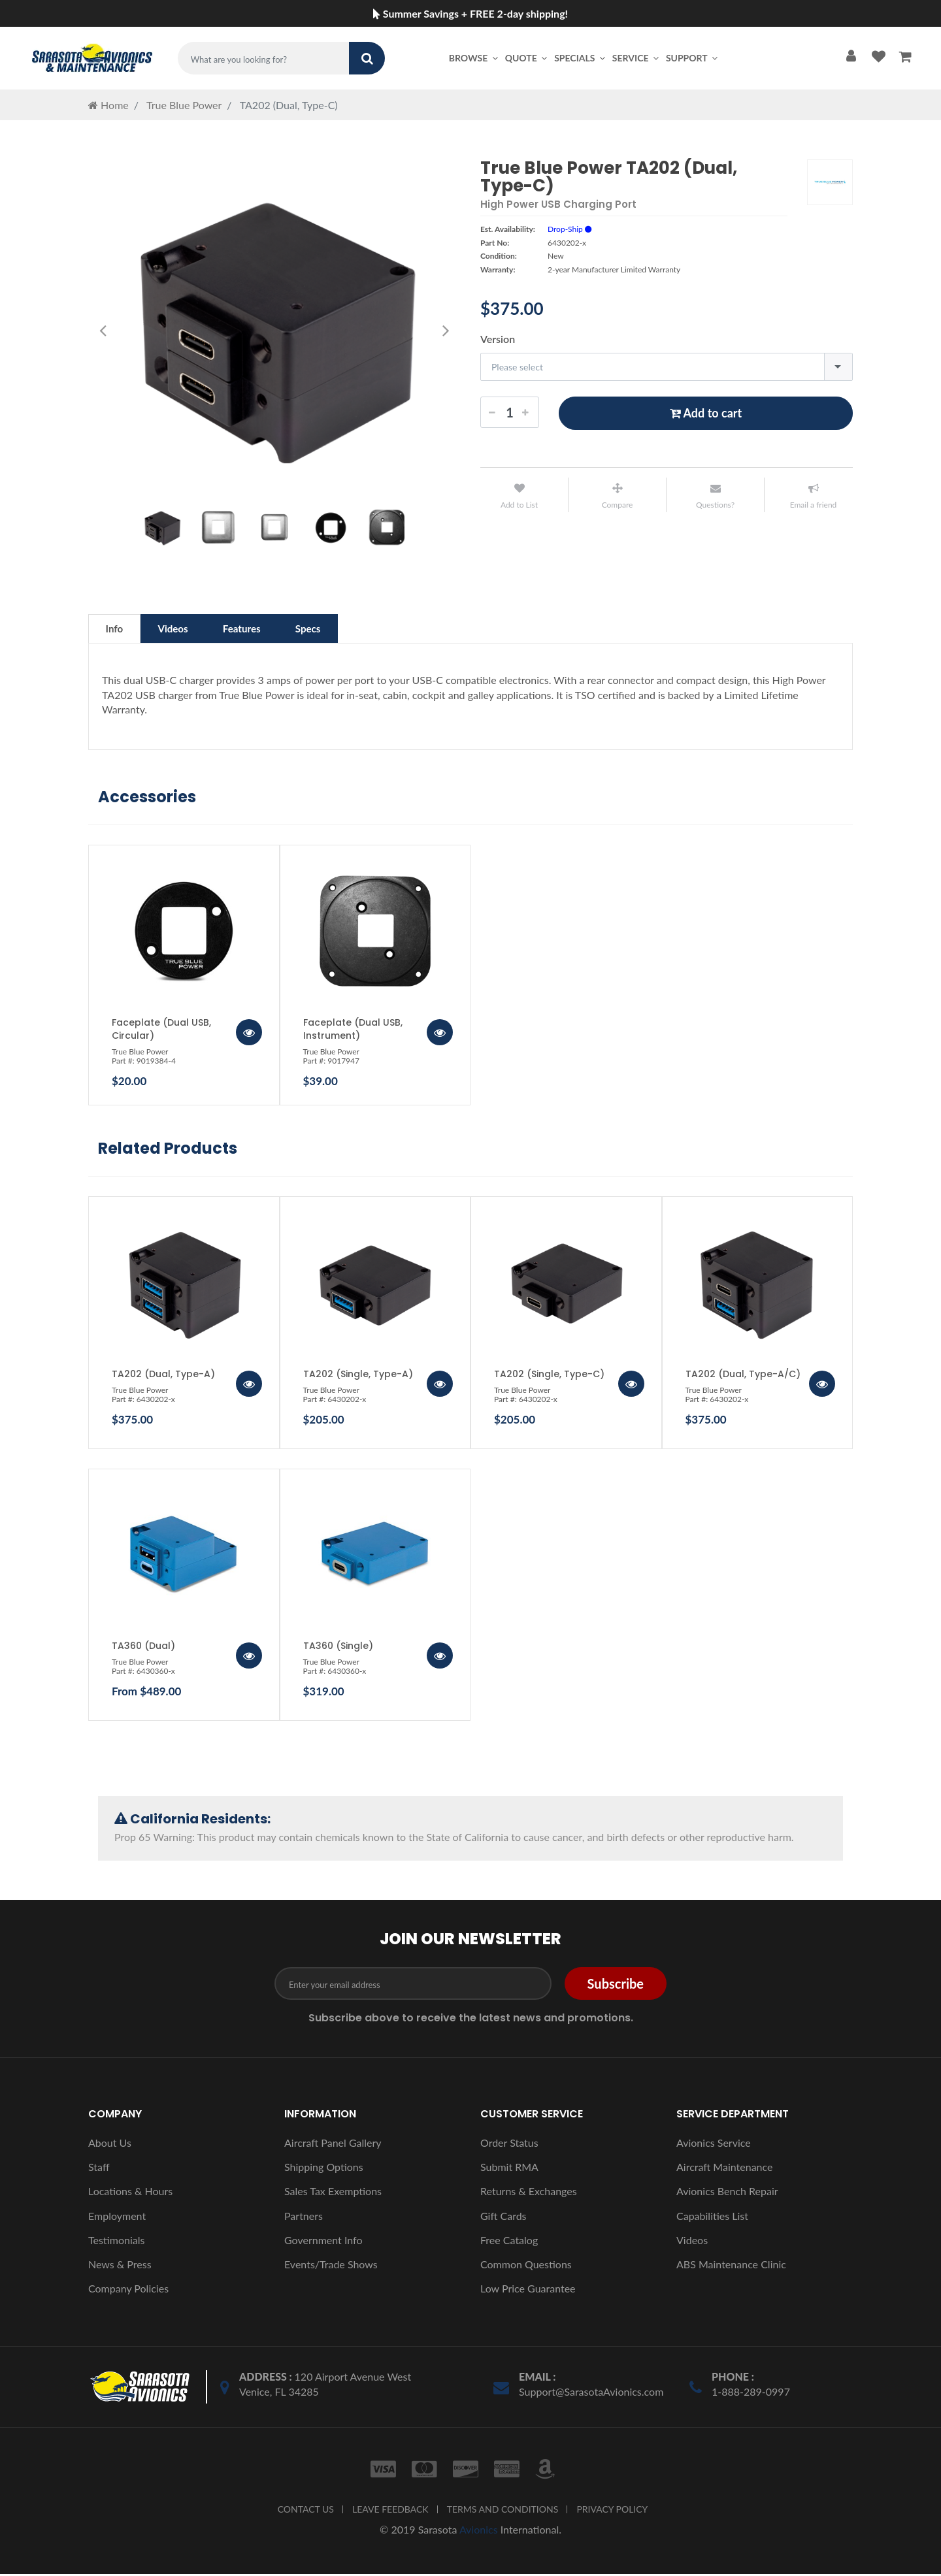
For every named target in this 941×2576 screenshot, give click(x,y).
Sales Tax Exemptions (333, 2193)
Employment (117, 2217)
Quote (527, 57)
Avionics (478, 2531)
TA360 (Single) (338, 1647)
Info (117, 629)
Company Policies (128, 2290)
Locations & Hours (130, 2193)
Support (692, 57)
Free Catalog (509, 2242)
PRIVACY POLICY (612, 2511)
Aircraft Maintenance (724, 2168)
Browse (474, 57)
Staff (99, 2168)
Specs (333, 629)
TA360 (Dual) (143, 1647)
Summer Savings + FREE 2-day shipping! (470, 13)
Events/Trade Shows (331, 2266)
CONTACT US (306, 2511)
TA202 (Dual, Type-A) (163, 1375)
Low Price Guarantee (528, 2290)
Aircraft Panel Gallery (333, 2144)
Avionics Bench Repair (727, 2193)
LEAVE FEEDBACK (390, 2511)
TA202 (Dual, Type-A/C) (743, 1375)
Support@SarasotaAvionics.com (591, 2393)
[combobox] (666, 367)
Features (260, 629)
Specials (580, 57)
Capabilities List (712, 2217)
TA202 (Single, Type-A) (358, 1375)
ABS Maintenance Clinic (731, 2266)
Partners (303, 2217)
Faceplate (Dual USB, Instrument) (353, 1031)
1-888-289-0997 (751, 2393)
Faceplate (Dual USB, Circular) (161, 1031)
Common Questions (526, 2266)
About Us (109, 2144)
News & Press (120, 2266)
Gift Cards (503, 2217)
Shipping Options (323, 2168)
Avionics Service (713, 2144)
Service (636, 57)
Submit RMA (509, 2168)
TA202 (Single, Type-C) (549, 1375)
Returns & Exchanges (528, 2193)
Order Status (509, 2144)
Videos (183, 629)
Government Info (323, 2242)
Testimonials (116, 2242)
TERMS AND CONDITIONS (503, 2511)
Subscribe (615, 1985)
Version (497, 339)
